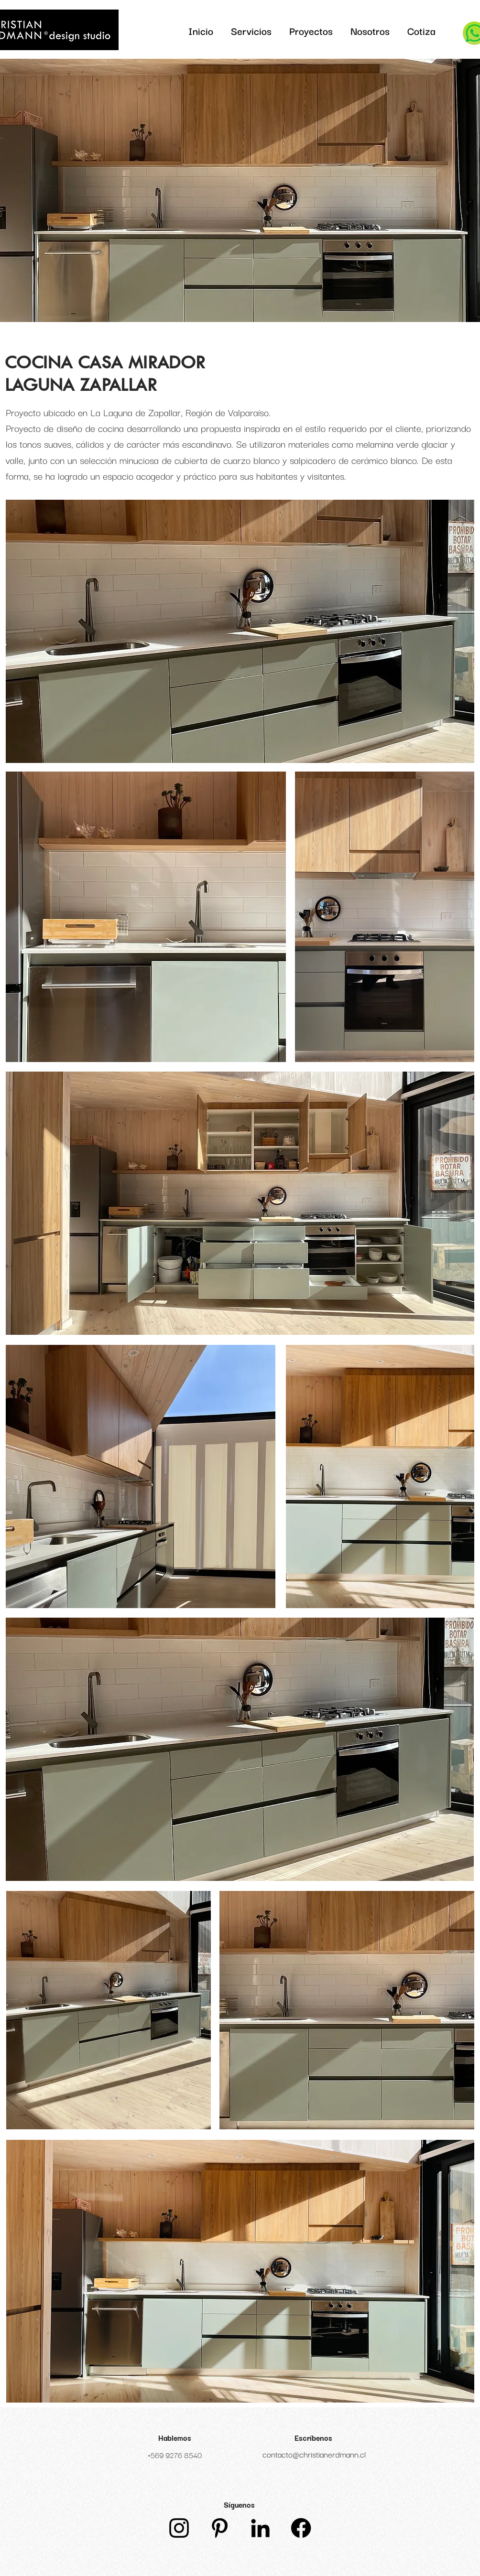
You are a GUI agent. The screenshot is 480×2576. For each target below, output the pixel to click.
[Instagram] (179, 2528)
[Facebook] (301, 2528)
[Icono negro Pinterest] (220, 2528)
